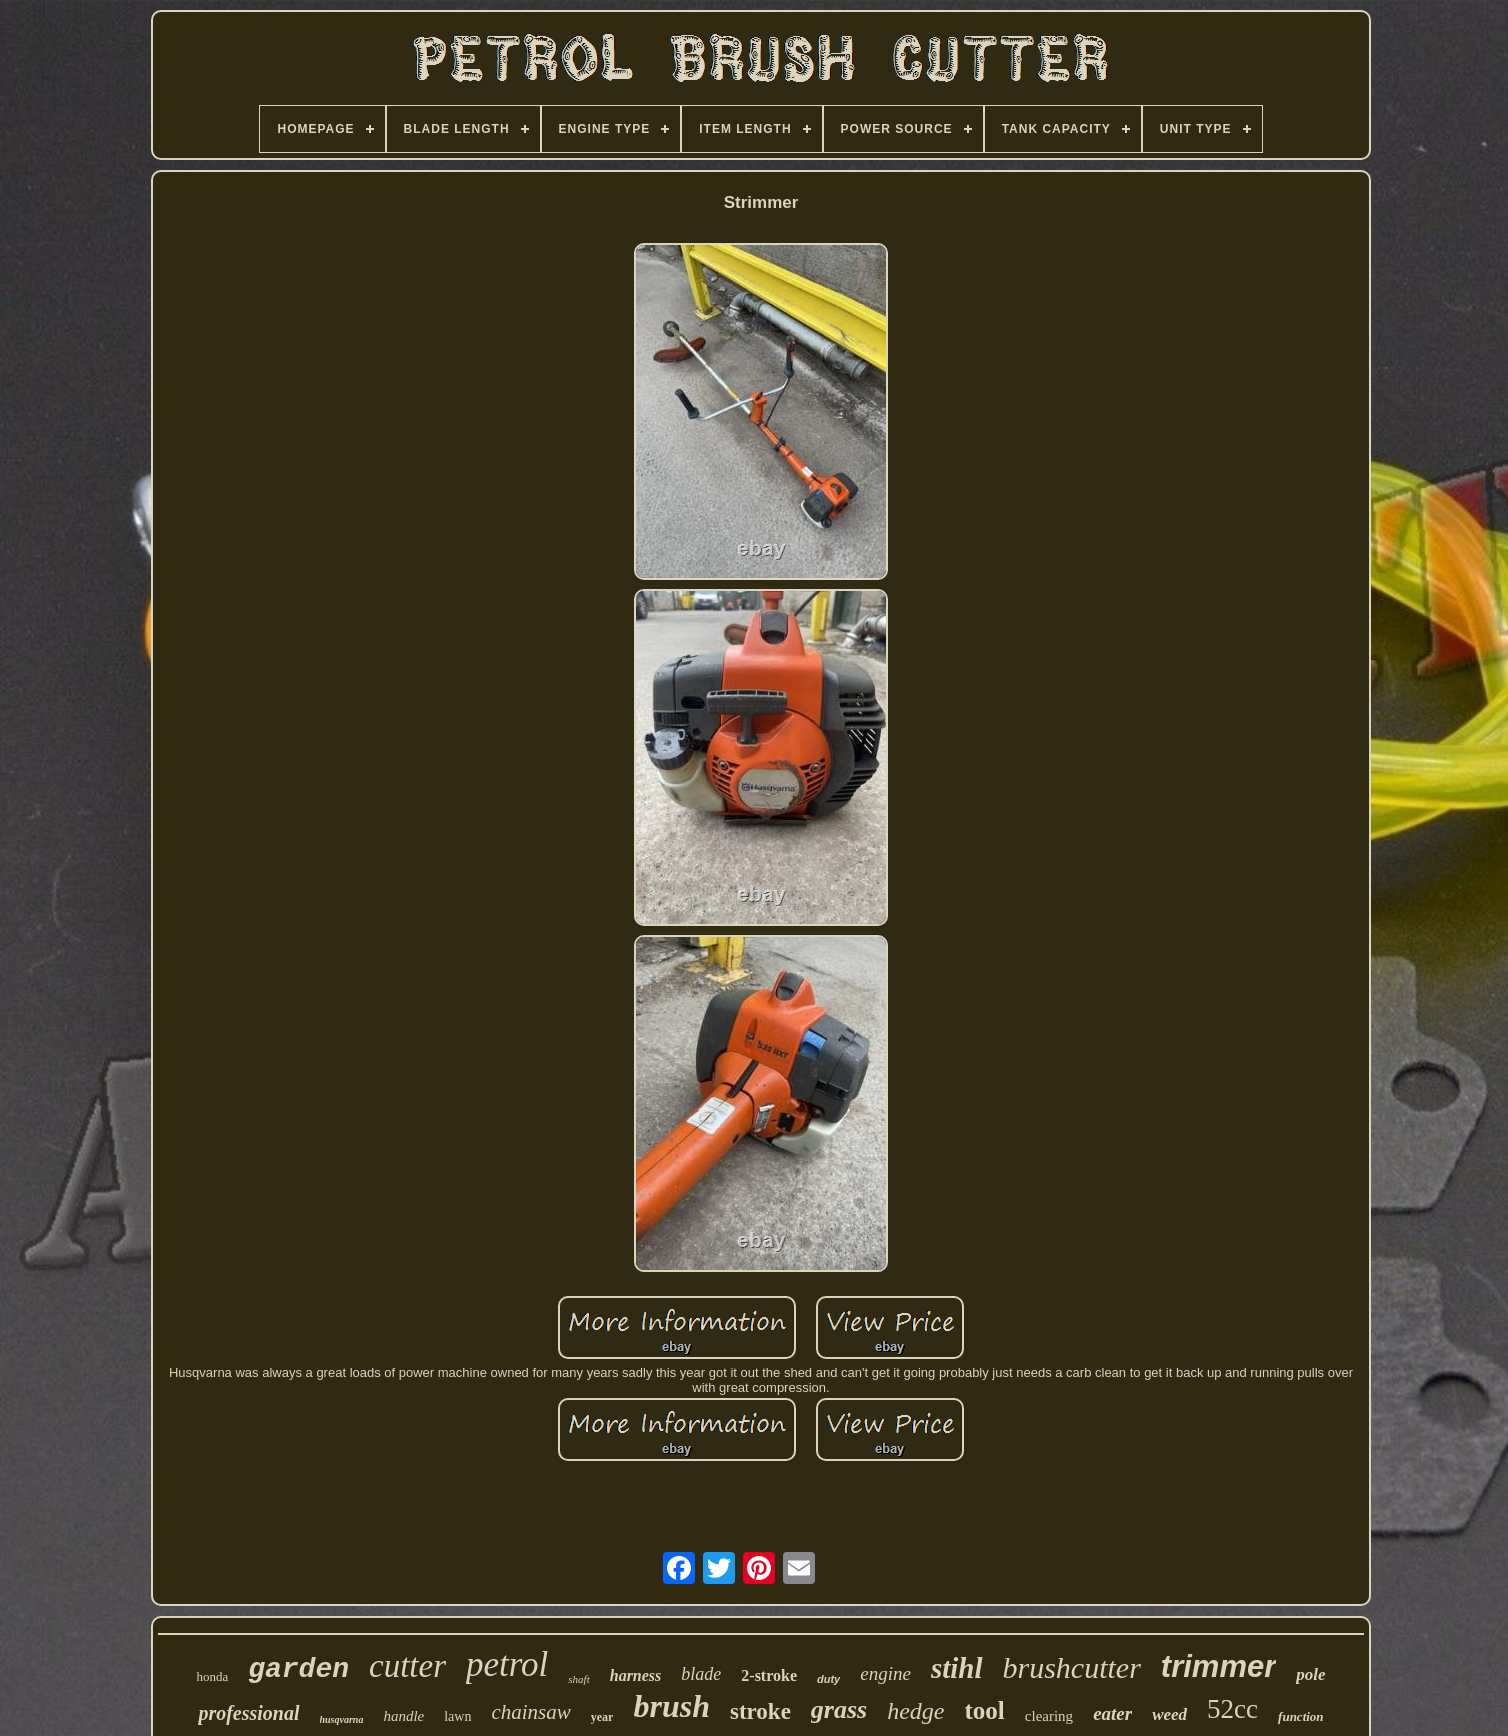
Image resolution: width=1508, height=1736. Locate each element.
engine (885, 1673)
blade (701, 1674)
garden (298, 1669)
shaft (578, 1679)
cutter (407, 1666)
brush (671, 1706)
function (1301, 1716)
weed (1169, 1714)
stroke (760, 1711)
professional (248, 1713)
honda (212, 1676)
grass (839, 1709)
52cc (1232, 1709)
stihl (957, 1668)
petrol (507, 1664)
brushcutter (1072, 1667)
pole (1310, 1674)
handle (403, 1716)
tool (985, 1710)
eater (1112, 1713)
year (602, 1717)
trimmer (1218, 1666)
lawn (457, 1716)
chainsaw (530, 1712)
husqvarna (342, 1719)
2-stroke (769, 1675)
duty (828, 1679)
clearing (1049, 1716)
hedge (915, 1711)
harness (636, 1675)
